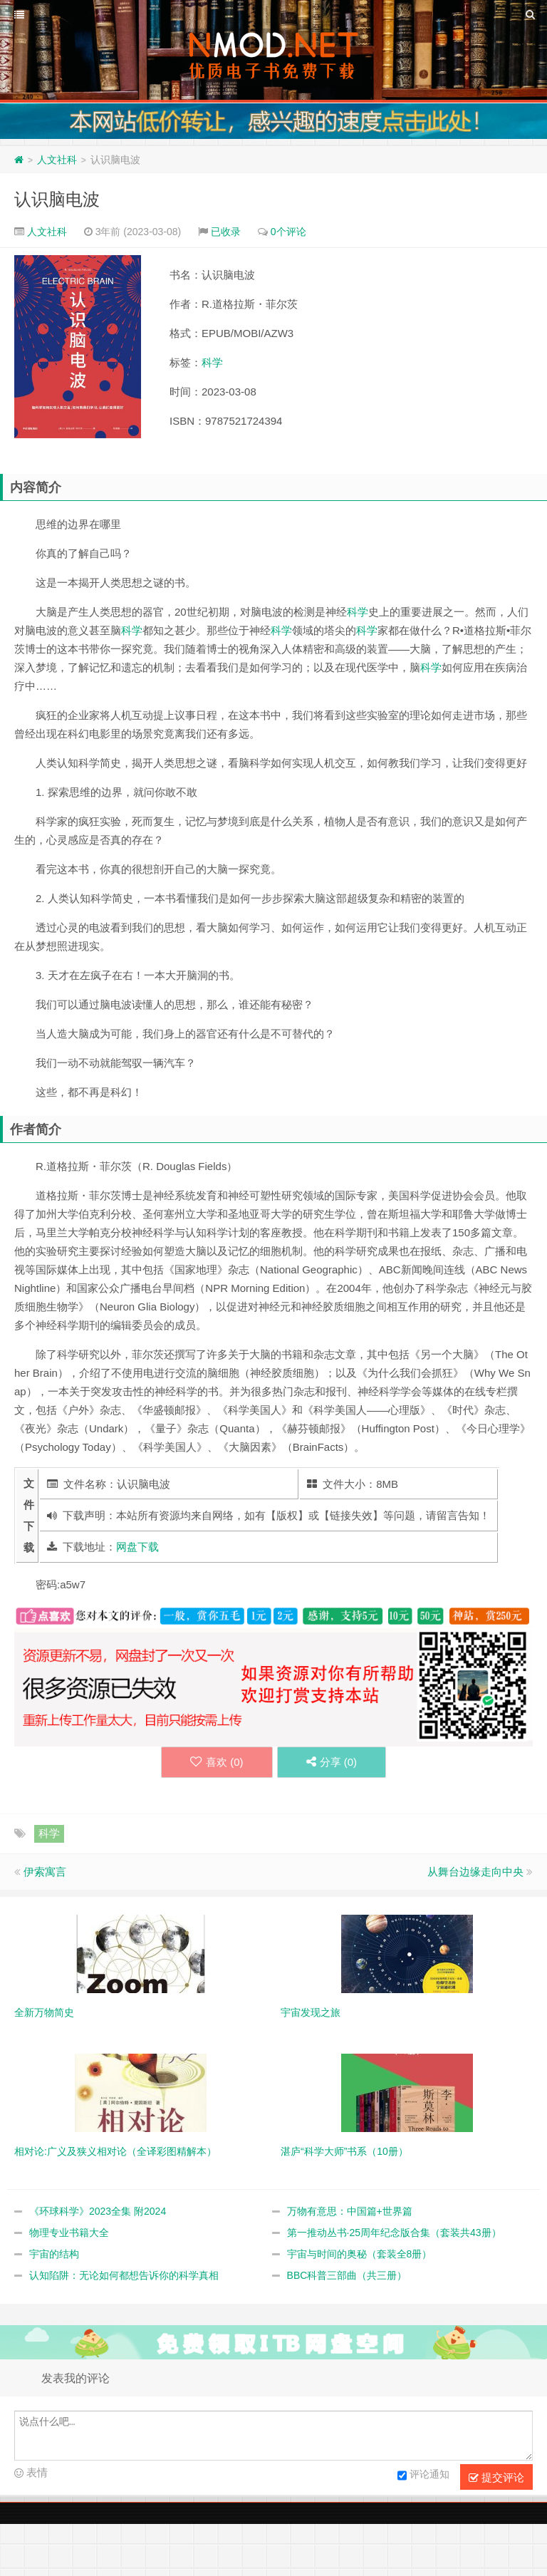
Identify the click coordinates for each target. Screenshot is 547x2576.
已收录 (226, 231)
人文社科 (57, 159)
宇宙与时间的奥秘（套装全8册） (359, 2254)
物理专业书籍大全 (69, 2232)
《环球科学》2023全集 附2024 (97, 2211)
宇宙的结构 (54, 2254)
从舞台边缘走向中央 (475, 1872)
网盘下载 (137, 1547)
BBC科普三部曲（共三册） (347, 2275)
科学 (212, 362)
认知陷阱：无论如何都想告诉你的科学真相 (124, 2275)
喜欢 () (217, 1762)
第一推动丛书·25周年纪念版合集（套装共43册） (394, 2232)
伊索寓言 (45, 1872)
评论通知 (423, 2475)
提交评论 (496, 2477)
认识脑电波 (57, 199)
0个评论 (288, 231)
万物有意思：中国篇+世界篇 (349, 2211)
